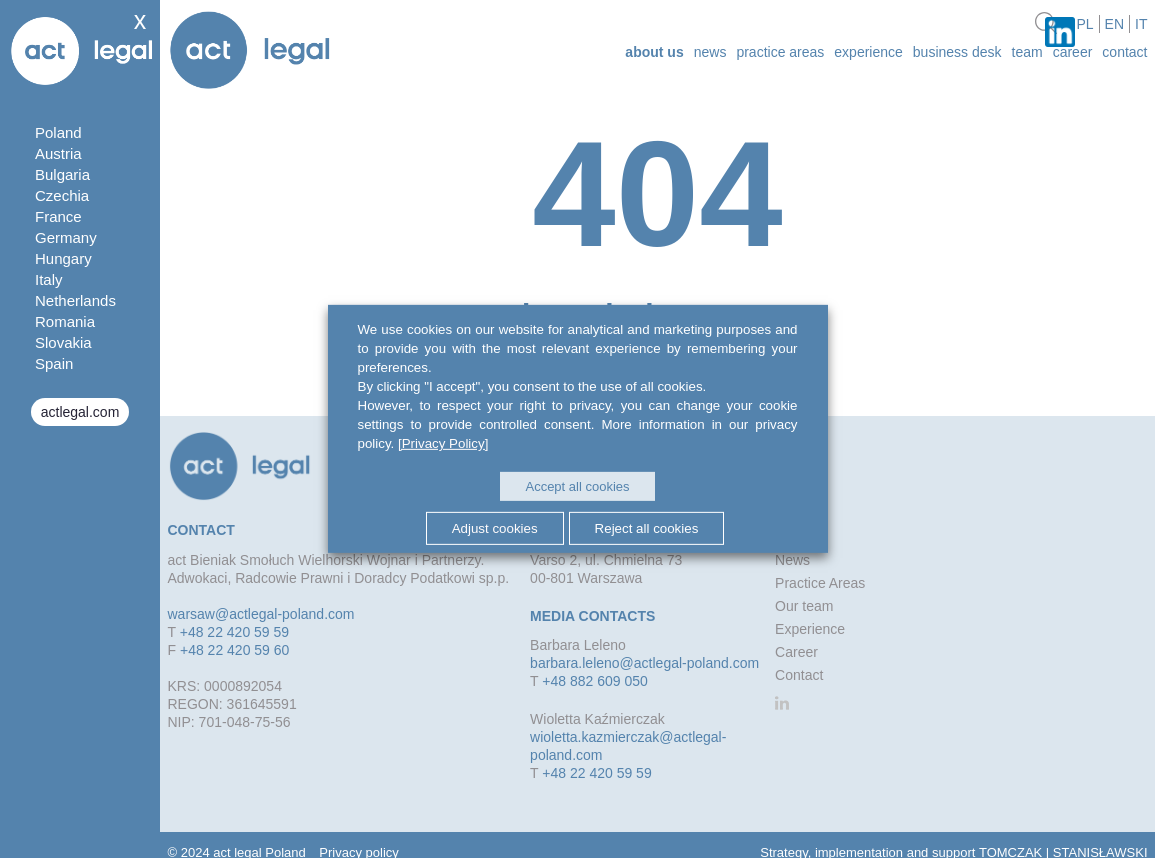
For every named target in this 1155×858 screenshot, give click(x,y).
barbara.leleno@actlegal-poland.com (644, 663)
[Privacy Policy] (443, 443)
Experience (868, 52)
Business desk (957, 52)
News (710, 52)
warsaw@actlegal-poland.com (261, 614)
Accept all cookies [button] (577, 486)
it (1141, 24)
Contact (1124, 52)
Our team (804, 606)
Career (1073, 52)
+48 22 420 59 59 (234, 632)
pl (1084, 24)
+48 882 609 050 (595, 681)
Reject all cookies (647, 527)
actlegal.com (80, 412)
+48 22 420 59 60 (234, 650)
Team (1027, 52)
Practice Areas (780, 52)
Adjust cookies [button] (495, 527)
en (1114, 24)
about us (654, 52)
